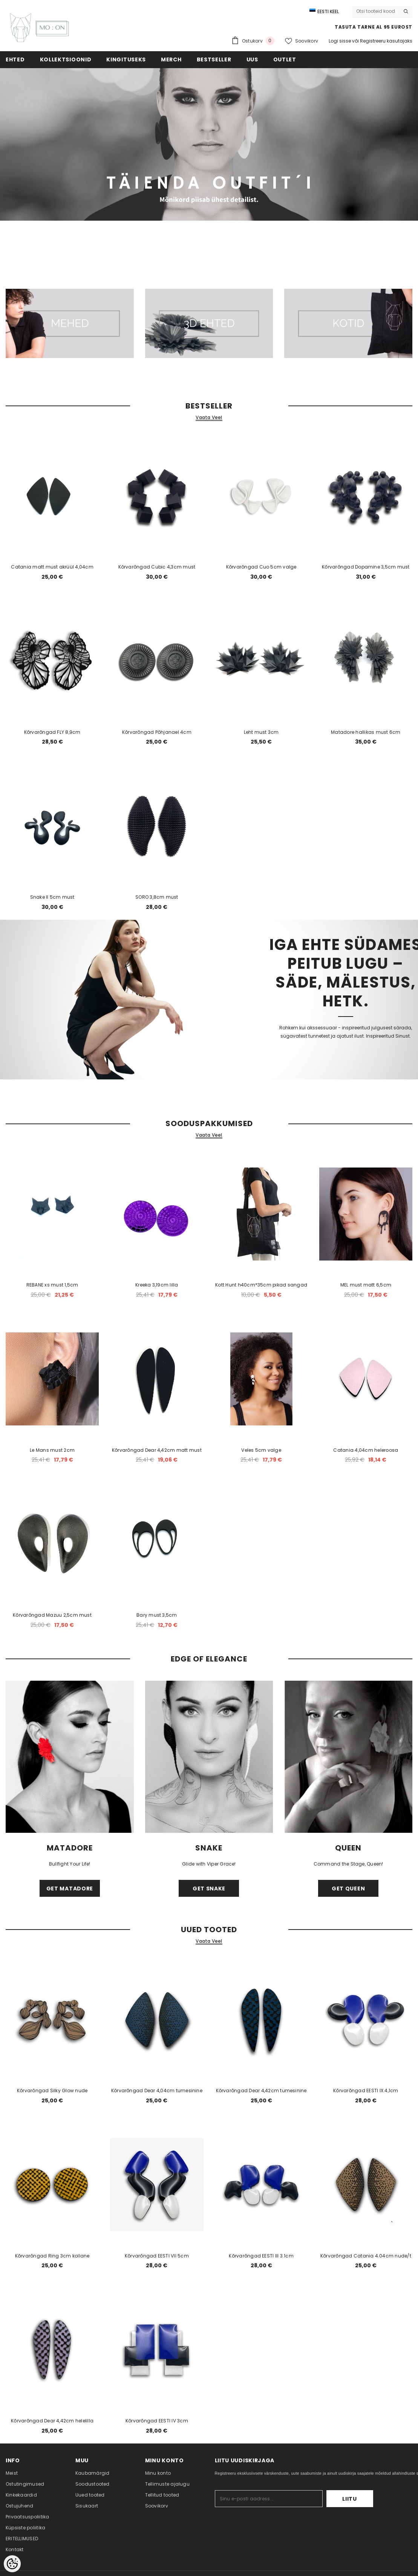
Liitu (349, 2499)
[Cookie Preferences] (12, 2563)
